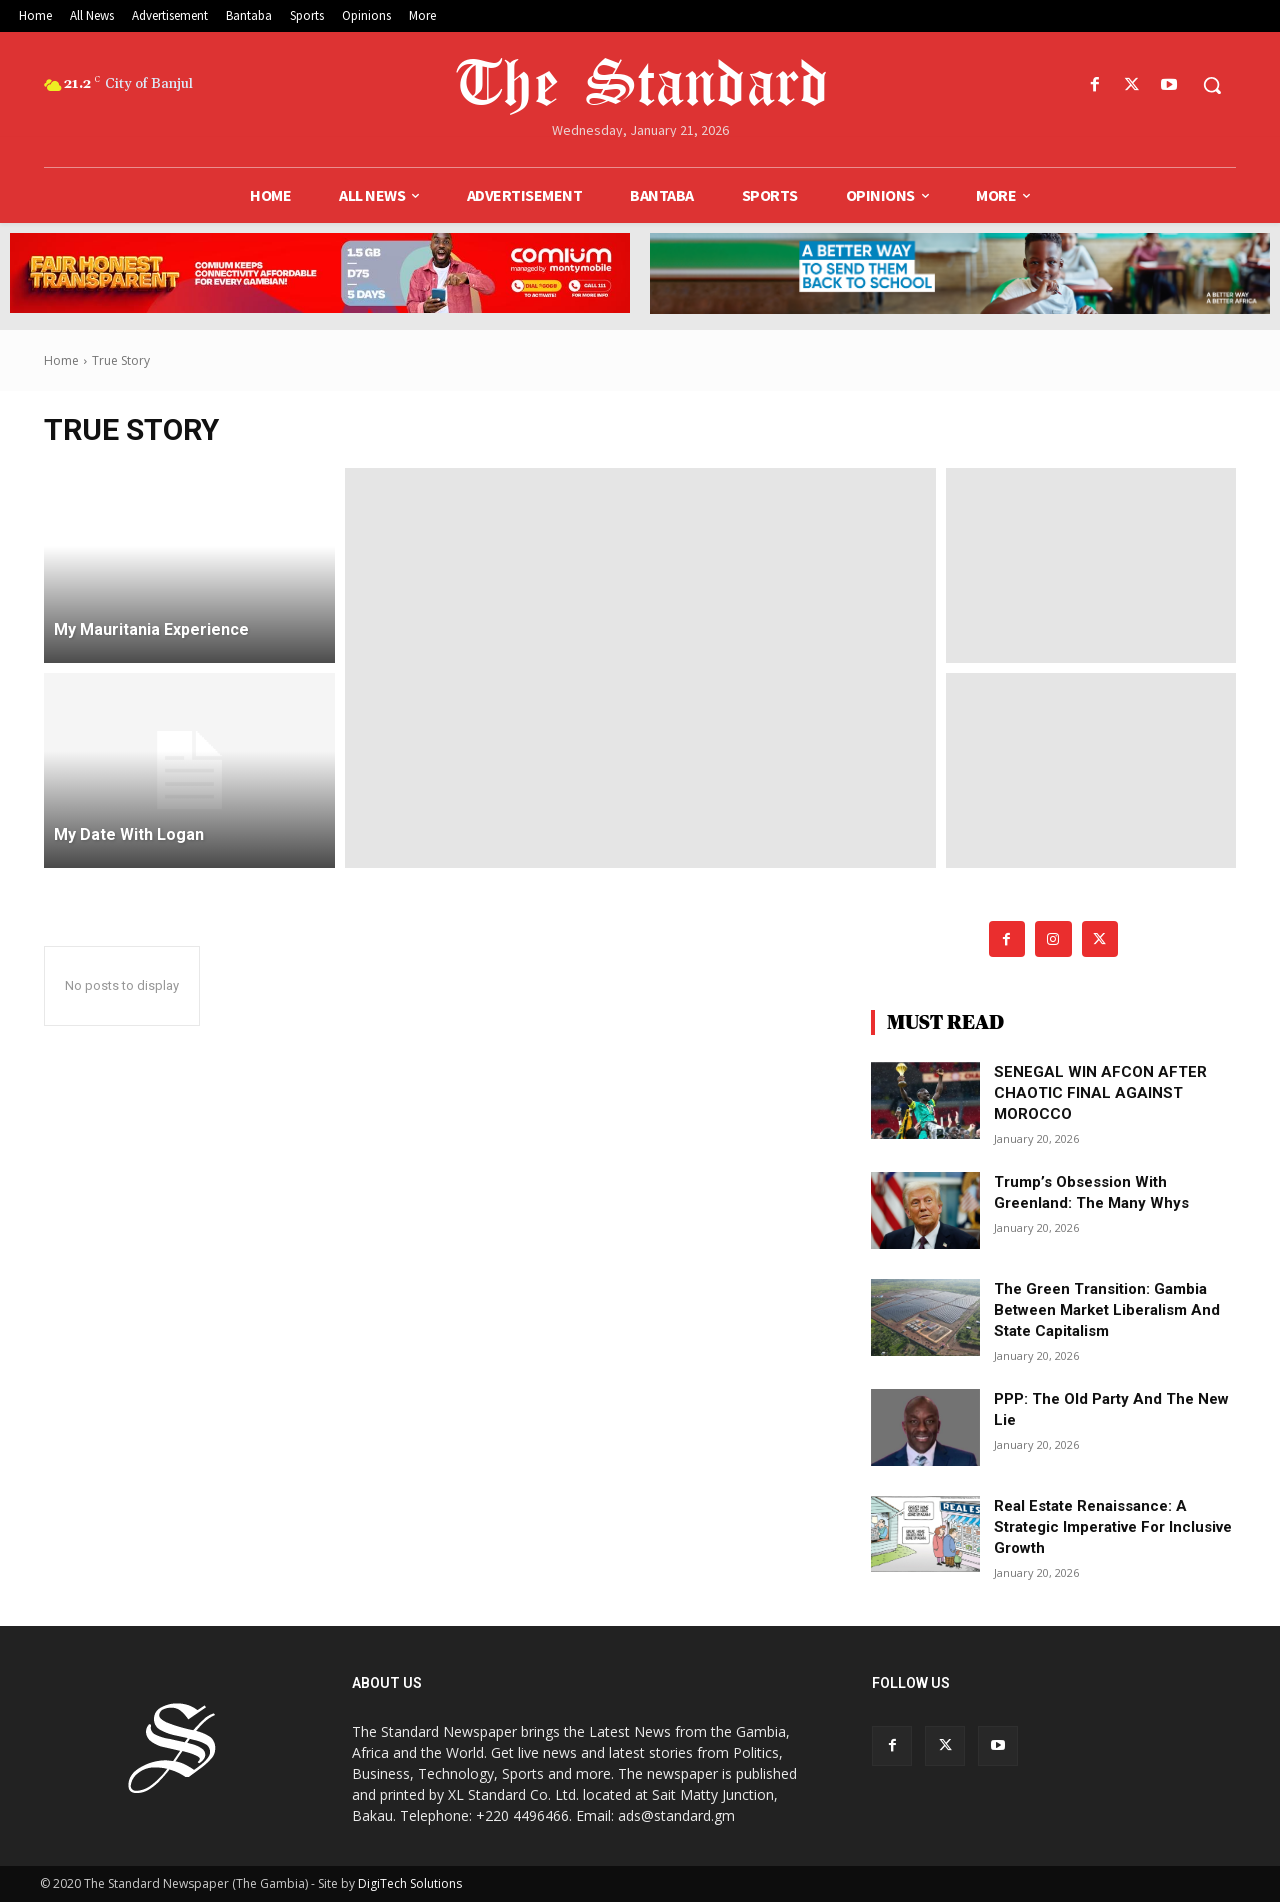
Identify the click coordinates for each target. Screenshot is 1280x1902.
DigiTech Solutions (410, 1883)
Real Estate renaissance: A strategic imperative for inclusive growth (1113, 1527)
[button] (1212, 85)
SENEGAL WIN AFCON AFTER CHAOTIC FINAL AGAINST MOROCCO (1100, 1093)
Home (61, 360)
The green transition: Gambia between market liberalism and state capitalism (1107, 1310)
